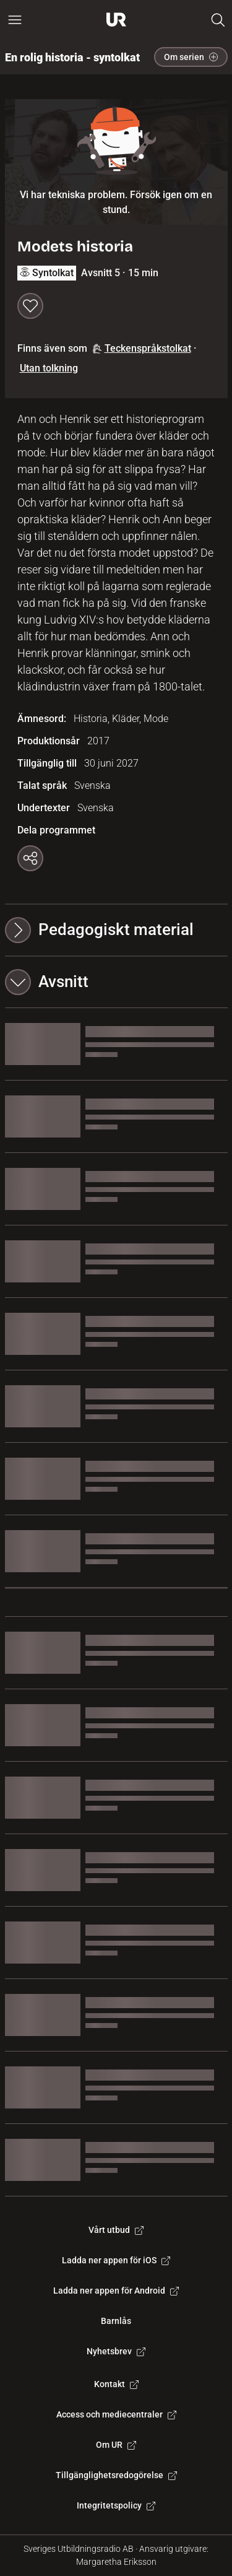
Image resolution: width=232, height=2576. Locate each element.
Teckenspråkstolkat (141, 348)
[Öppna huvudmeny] (14, 19)
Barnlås (116, 2321)
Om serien (191, 57)
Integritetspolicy (116, 2505)
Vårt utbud (116, 2230)
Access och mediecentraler (116, 2414)
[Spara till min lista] (30, 306)
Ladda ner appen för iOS (116, 2260)
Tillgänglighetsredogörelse (116, 2475)
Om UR (116, 2445)
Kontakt (116, 2384)
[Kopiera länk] (30, 858)
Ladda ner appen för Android (116, 2290)
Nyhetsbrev (116, 2351)
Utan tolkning (49, 368)
